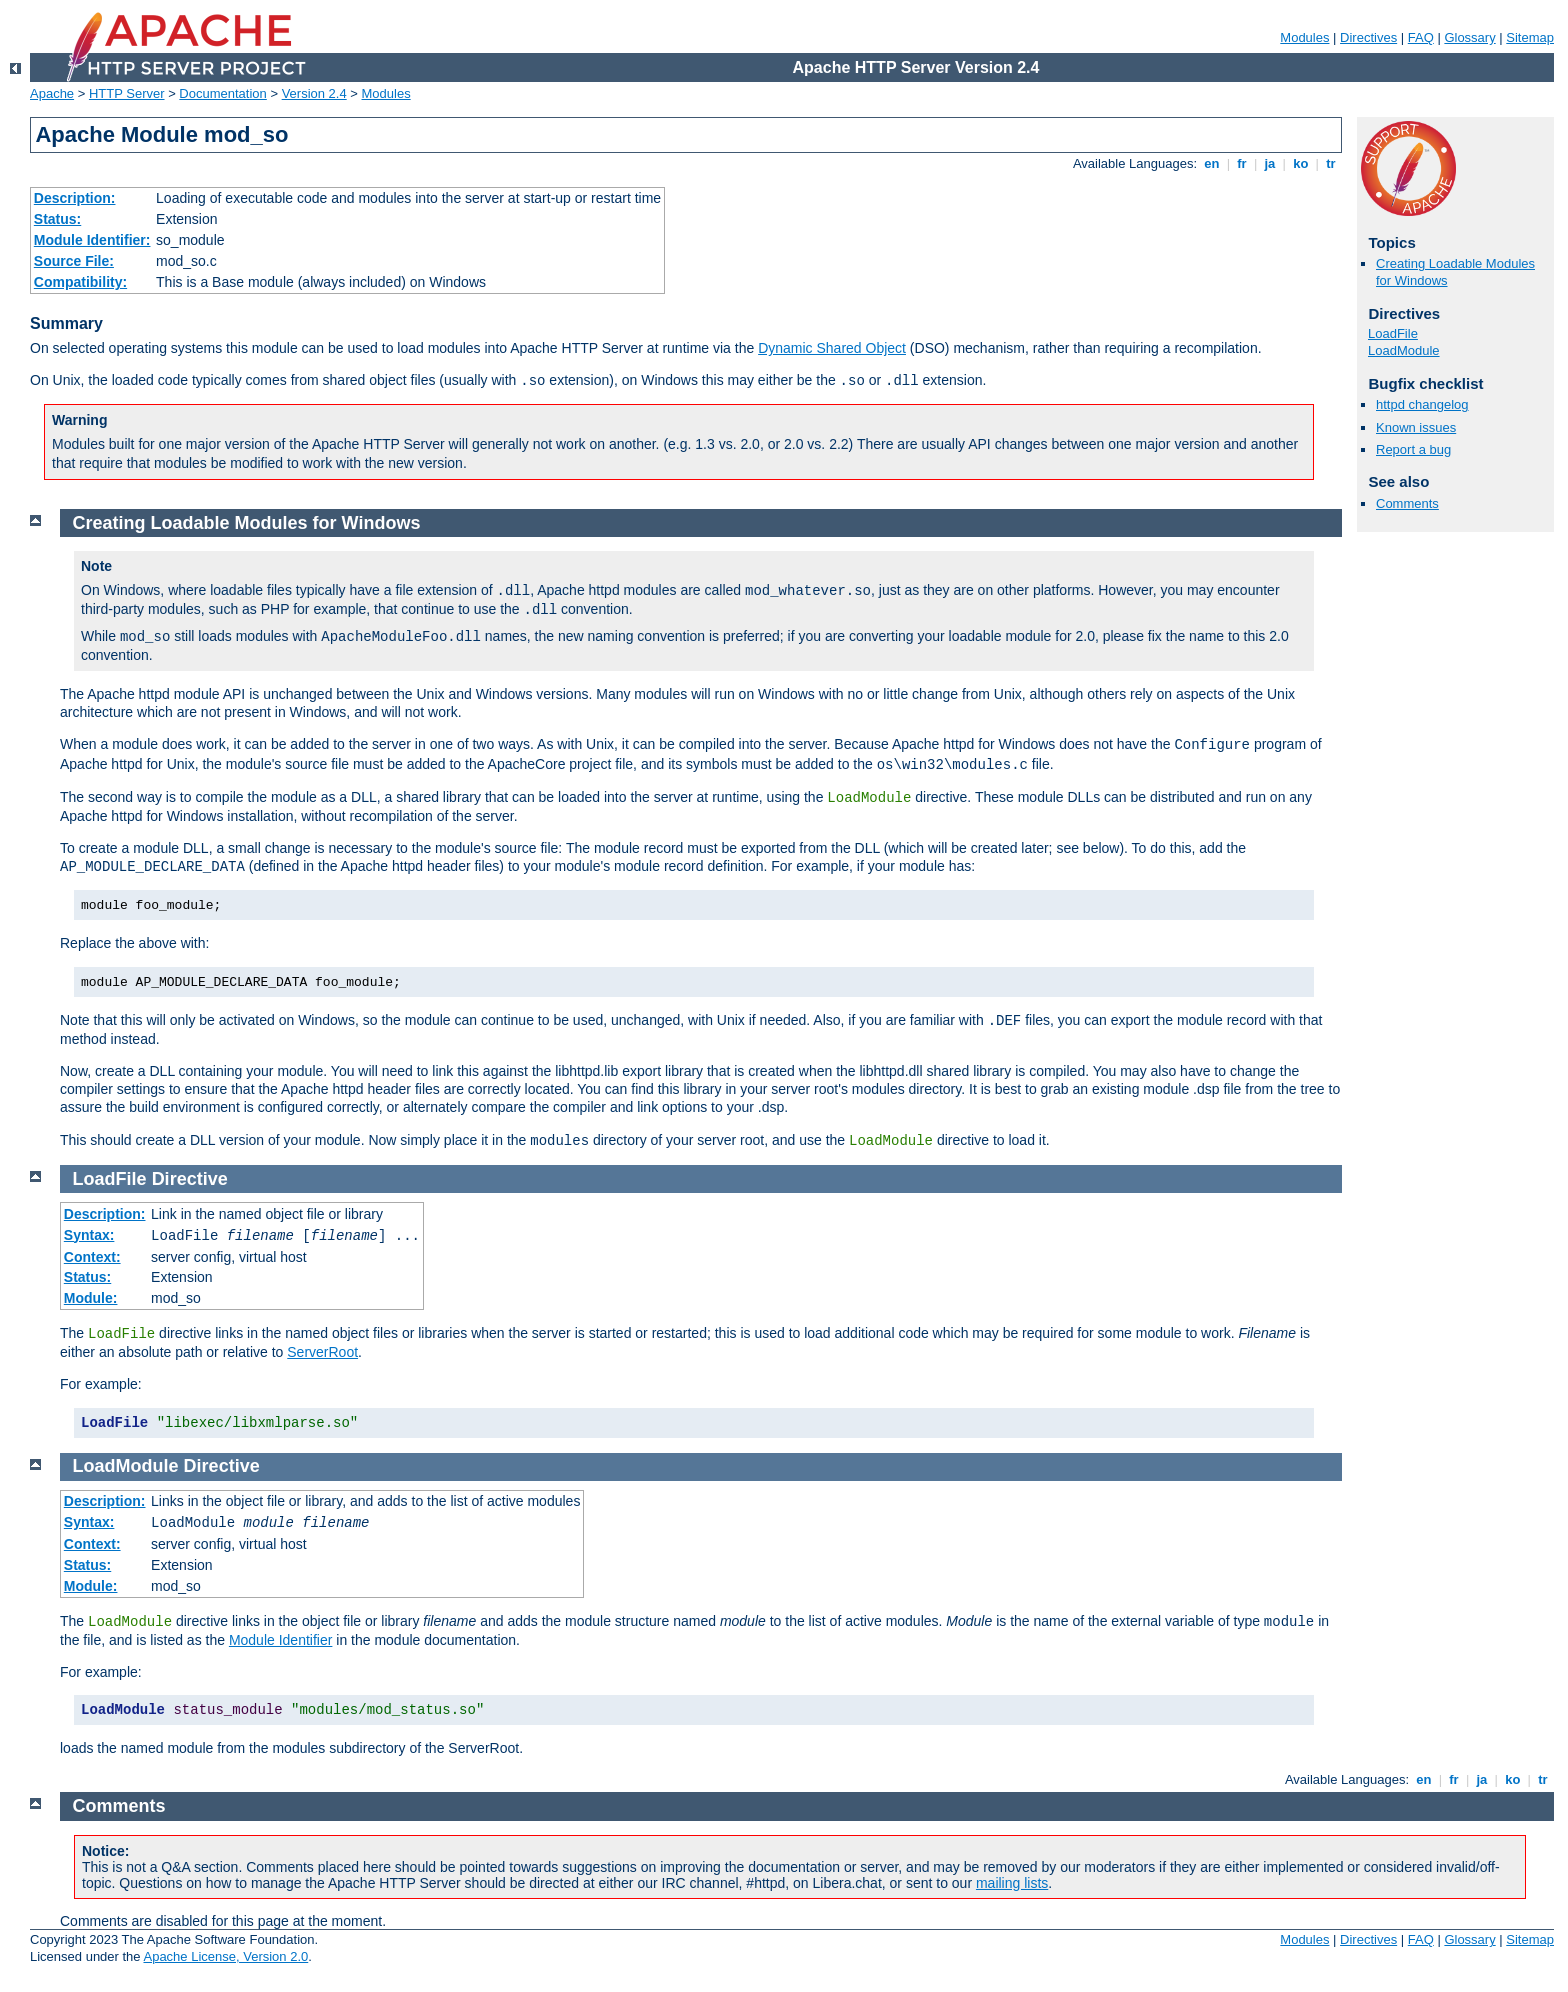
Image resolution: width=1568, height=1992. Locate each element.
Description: (75, 198)
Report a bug (1413, 449)
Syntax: (89, 1235)
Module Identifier (281, 1640)
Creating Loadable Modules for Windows (247, 523)
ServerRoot (322, 1352)
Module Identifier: (92, 240)
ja (1270, 163)
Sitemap (1530, 37)
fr (1242, 163)
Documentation (222, 93)
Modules (1304, 37)
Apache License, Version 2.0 (225, 1956)
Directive (190, 1179)
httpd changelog (1422, 404)
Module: (91, 1298)
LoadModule (1404, 350)
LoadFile (1393, 333)
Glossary (1469, 37)
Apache (52, 93)
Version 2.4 (314, 93)
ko (1301, 163)
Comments (1407, 503)
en (1212, 163)
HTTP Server (127, 93)
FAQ (1421, 37)
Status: (57, 219)
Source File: (74, 261)
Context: (92, 1257)
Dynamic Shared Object (832, 348)
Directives (1368, 37)
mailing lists (1012, 1883)
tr (1331, 163)
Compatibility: (80, 282)
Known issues (1416, 427)
